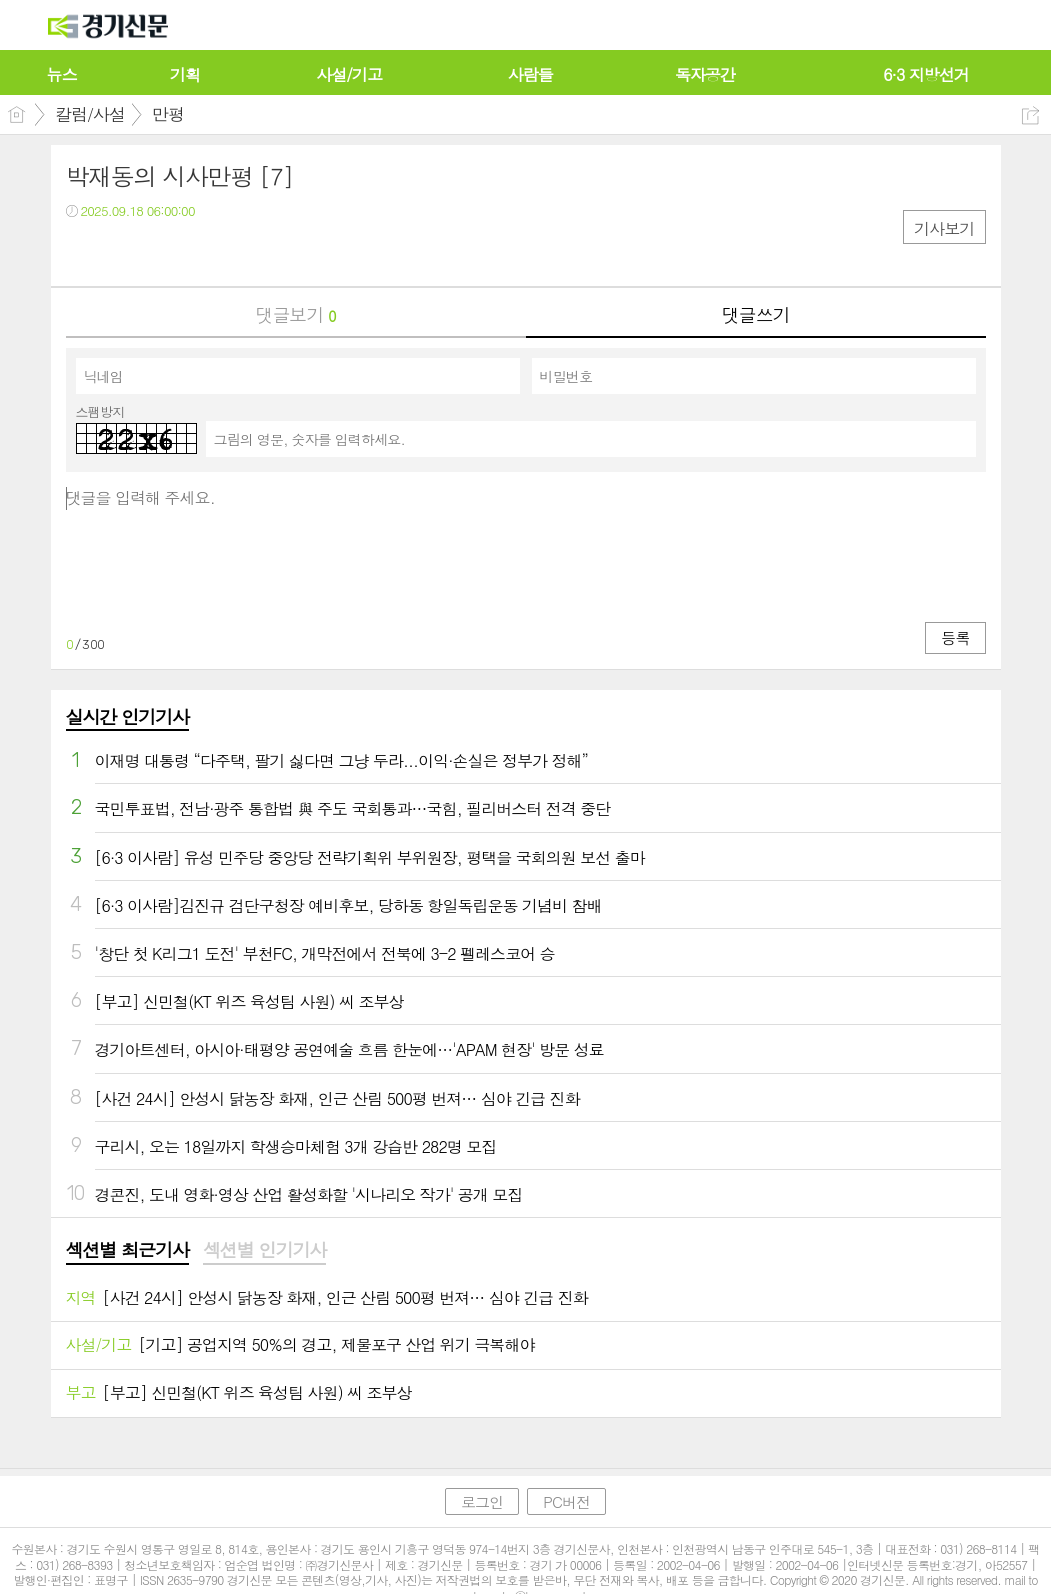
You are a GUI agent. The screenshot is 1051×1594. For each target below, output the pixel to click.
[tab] (127, 1251)
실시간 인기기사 (127, 716)
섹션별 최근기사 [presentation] (127, 1250)
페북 (83, 251)
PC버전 (566, 1501)
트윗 (123, 251)
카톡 (163, 251)
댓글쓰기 (756, 314)
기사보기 (944, 228)
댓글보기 (296, 314)
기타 (203, 251)
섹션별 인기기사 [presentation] (264, 1250)
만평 (168, 114)
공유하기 (1030, 115)
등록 (955, 637)
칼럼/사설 (90, 114)
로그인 (482, 1501)
